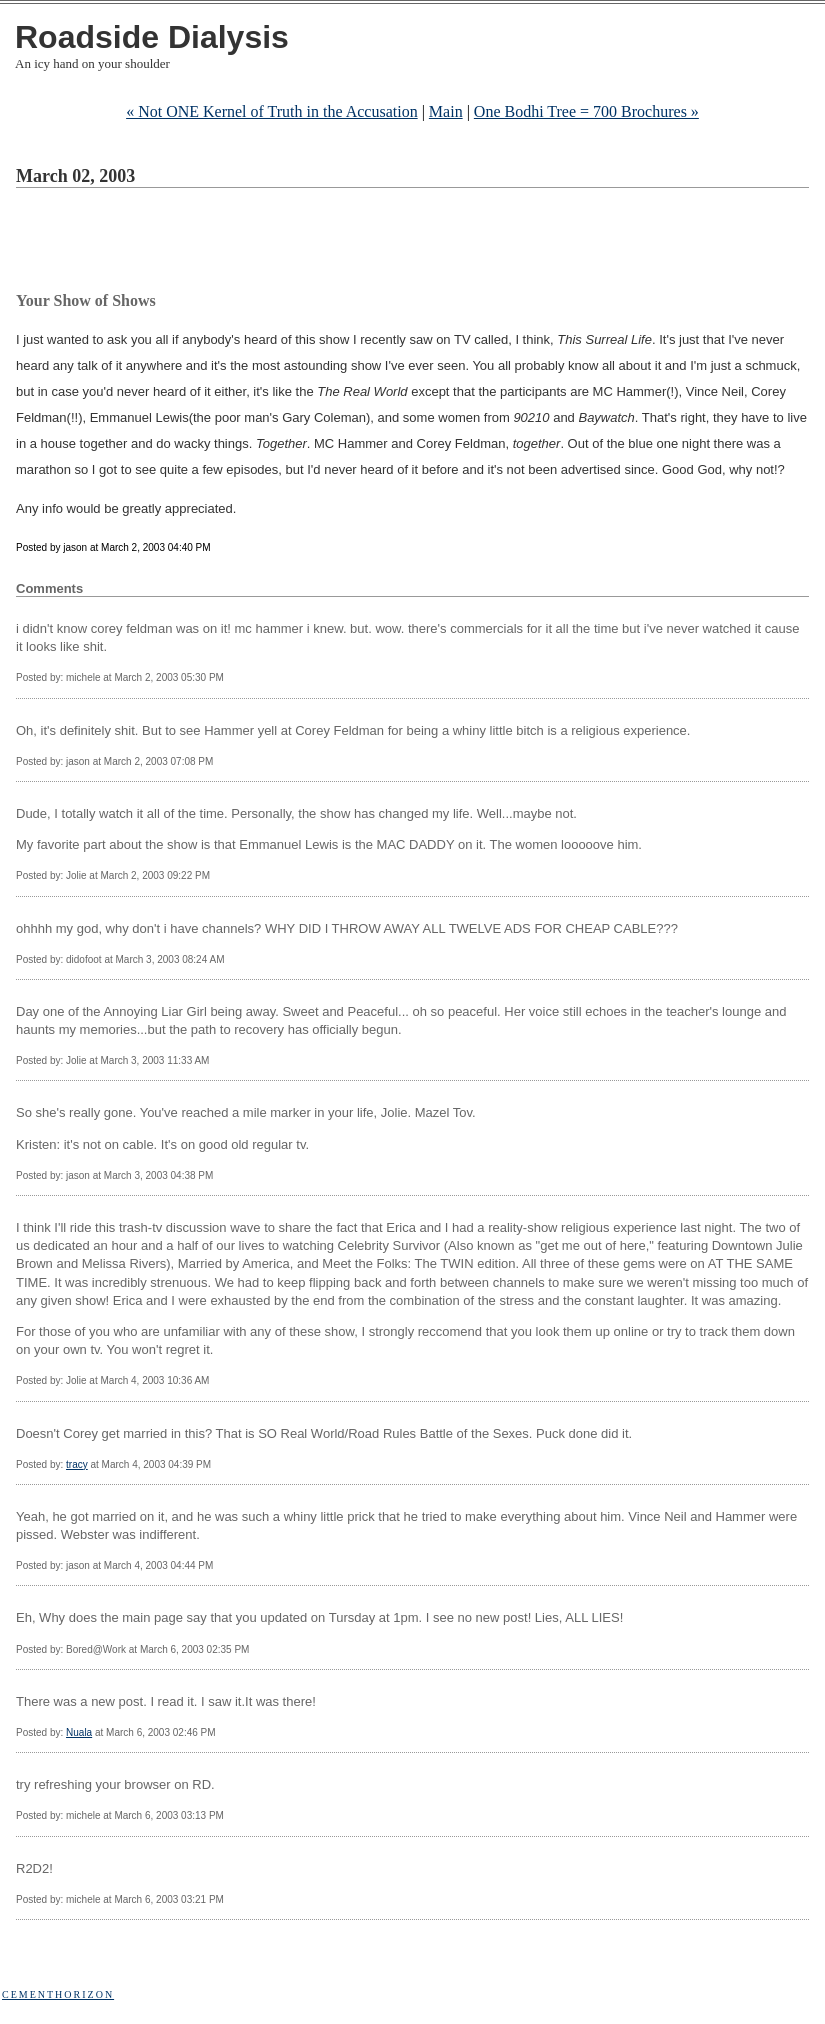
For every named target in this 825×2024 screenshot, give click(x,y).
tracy (77, 1464)
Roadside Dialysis (152, 37)
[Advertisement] (380, 243)
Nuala (79, 1732)
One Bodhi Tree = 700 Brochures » (586, 111)
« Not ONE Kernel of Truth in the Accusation (272, 111)
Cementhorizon (58, 1994)
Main (446, 111)
